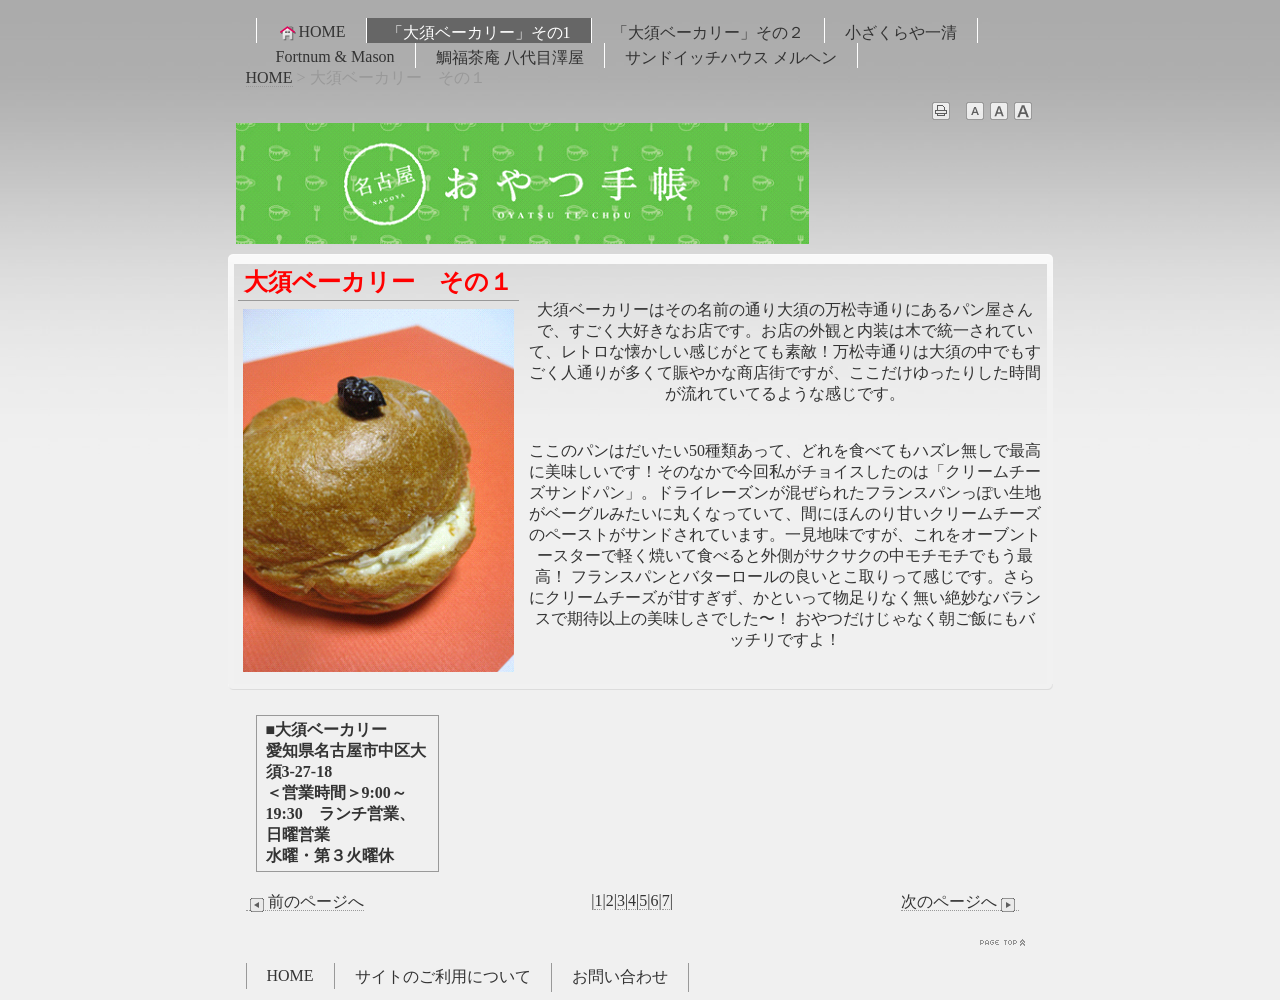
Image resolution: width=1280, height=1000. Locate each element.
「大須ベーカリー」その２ (708, 32)
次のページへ (960, 902)
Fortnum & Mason (335, 56)
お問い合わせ (620, 976)
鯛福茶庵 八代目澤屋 (510, 57)
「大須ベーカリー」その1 (479, 32)
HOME (311, 32)
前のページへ (305, 902)
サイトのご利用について (443, 976)
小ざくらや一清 (901, 32)
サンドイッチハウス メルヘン (731, 57)
